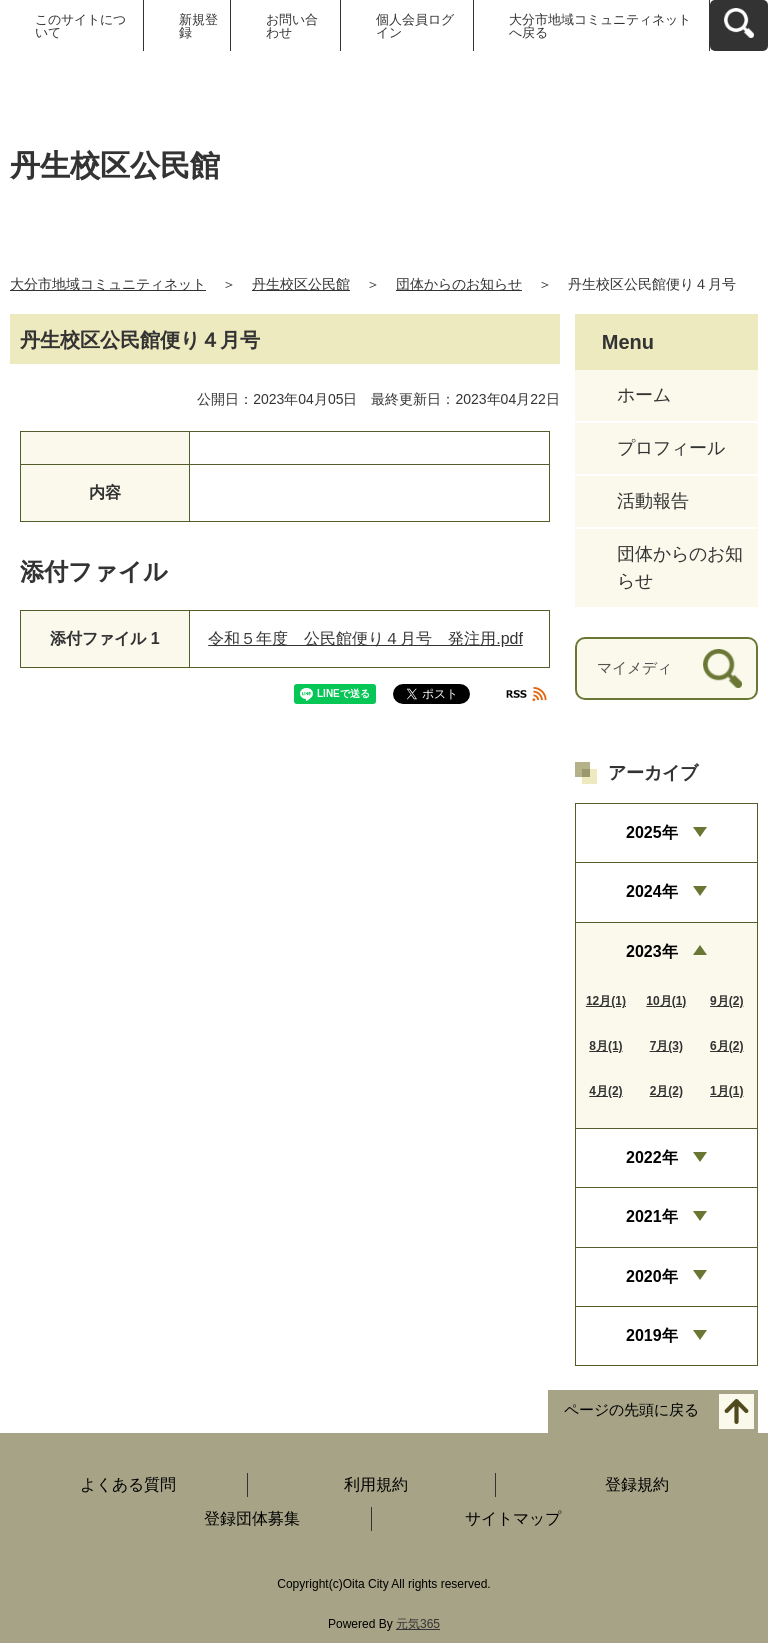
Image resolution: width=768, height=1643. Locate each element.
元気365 (418, 1624)
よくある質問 (128, 1484)
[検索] (722, 668)
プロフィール (671, 448)
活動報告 (653, 501)
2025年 (652, 832)
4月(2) (605, 1091)
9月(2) (726, 1001)
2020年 (652, 1276)
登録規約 (637, 1484)
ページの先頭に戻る (631, 1410)
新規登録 (198, 26)
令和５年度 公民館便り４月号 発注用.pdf (365, 638)
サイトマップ (513, 1518)
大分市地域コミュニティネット (108, 284)
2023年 (652, 951)
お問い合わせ (292, 26)
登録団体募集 (252, 1518)
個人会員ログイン (415, 26)
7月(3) (666, 1046)
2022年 (652, 1157)
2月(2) (666, 1091)
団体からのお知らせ (459, 284)
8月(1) (605, 1046)
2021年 (652, 1216)
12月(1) (606, 1001)
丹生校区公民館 (301, 284)
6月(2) (726, 1046)
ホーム (644, 395)
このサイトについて (80, 26)
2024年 (652, 891)
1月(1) (726, 1091)
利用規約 (376, 1484)
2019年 (652, 1335)
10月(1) (666, 1001)
